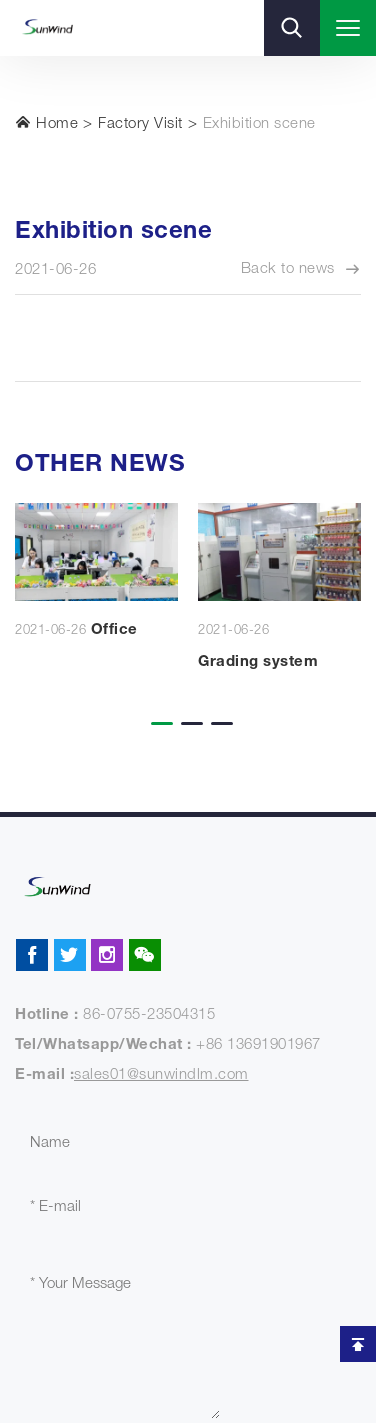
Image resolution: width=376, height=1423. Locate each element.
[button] (158, 710)
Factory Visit (140, 124)
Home (46, 123)
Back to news (301, 270)
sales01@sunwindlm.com (161, 1075)
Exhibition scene (259, 124)
